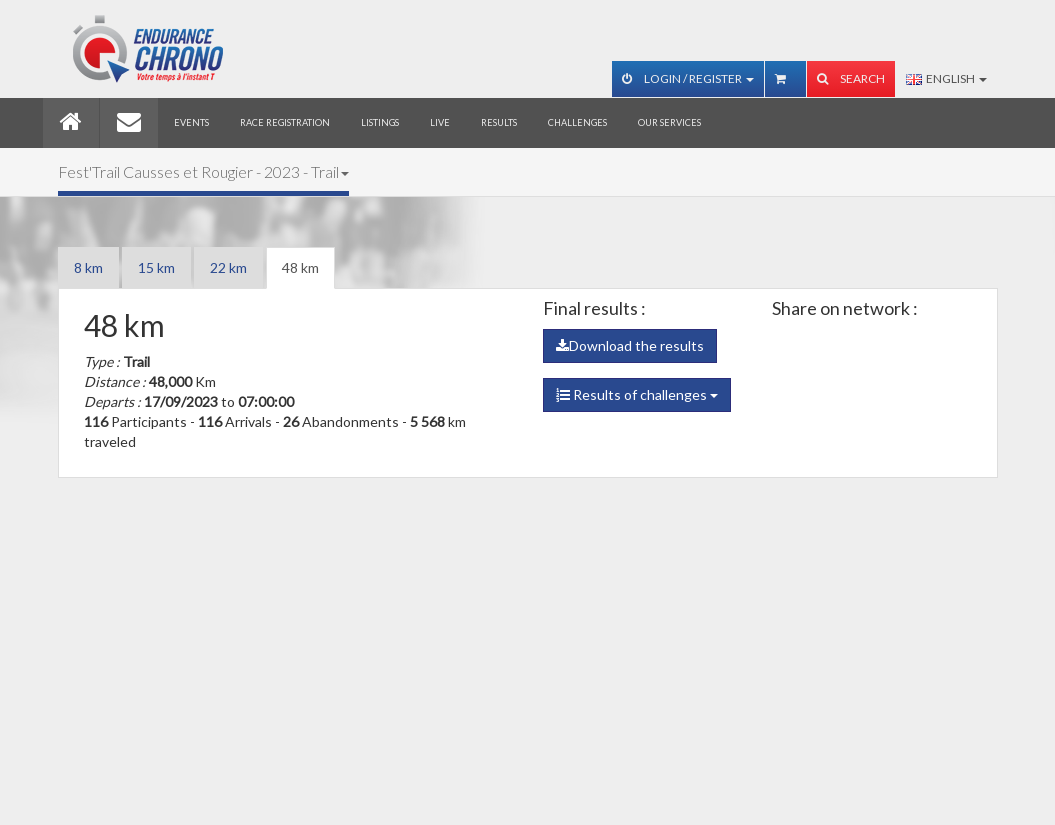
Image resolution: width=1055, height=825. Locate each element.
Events (191, 122)
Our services (669, 122)
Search (851, 78)
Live (440, 122)
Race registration (285, 122)
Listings (380, 122)
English (946, 78)
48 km (300, 267)
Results (499, 122)
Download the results (630, 345)
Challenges (577, 122)
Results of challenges (637, 394)
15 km (156, 267)
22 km (228, 267)
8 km (88, 267)
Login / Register (688, 78)
